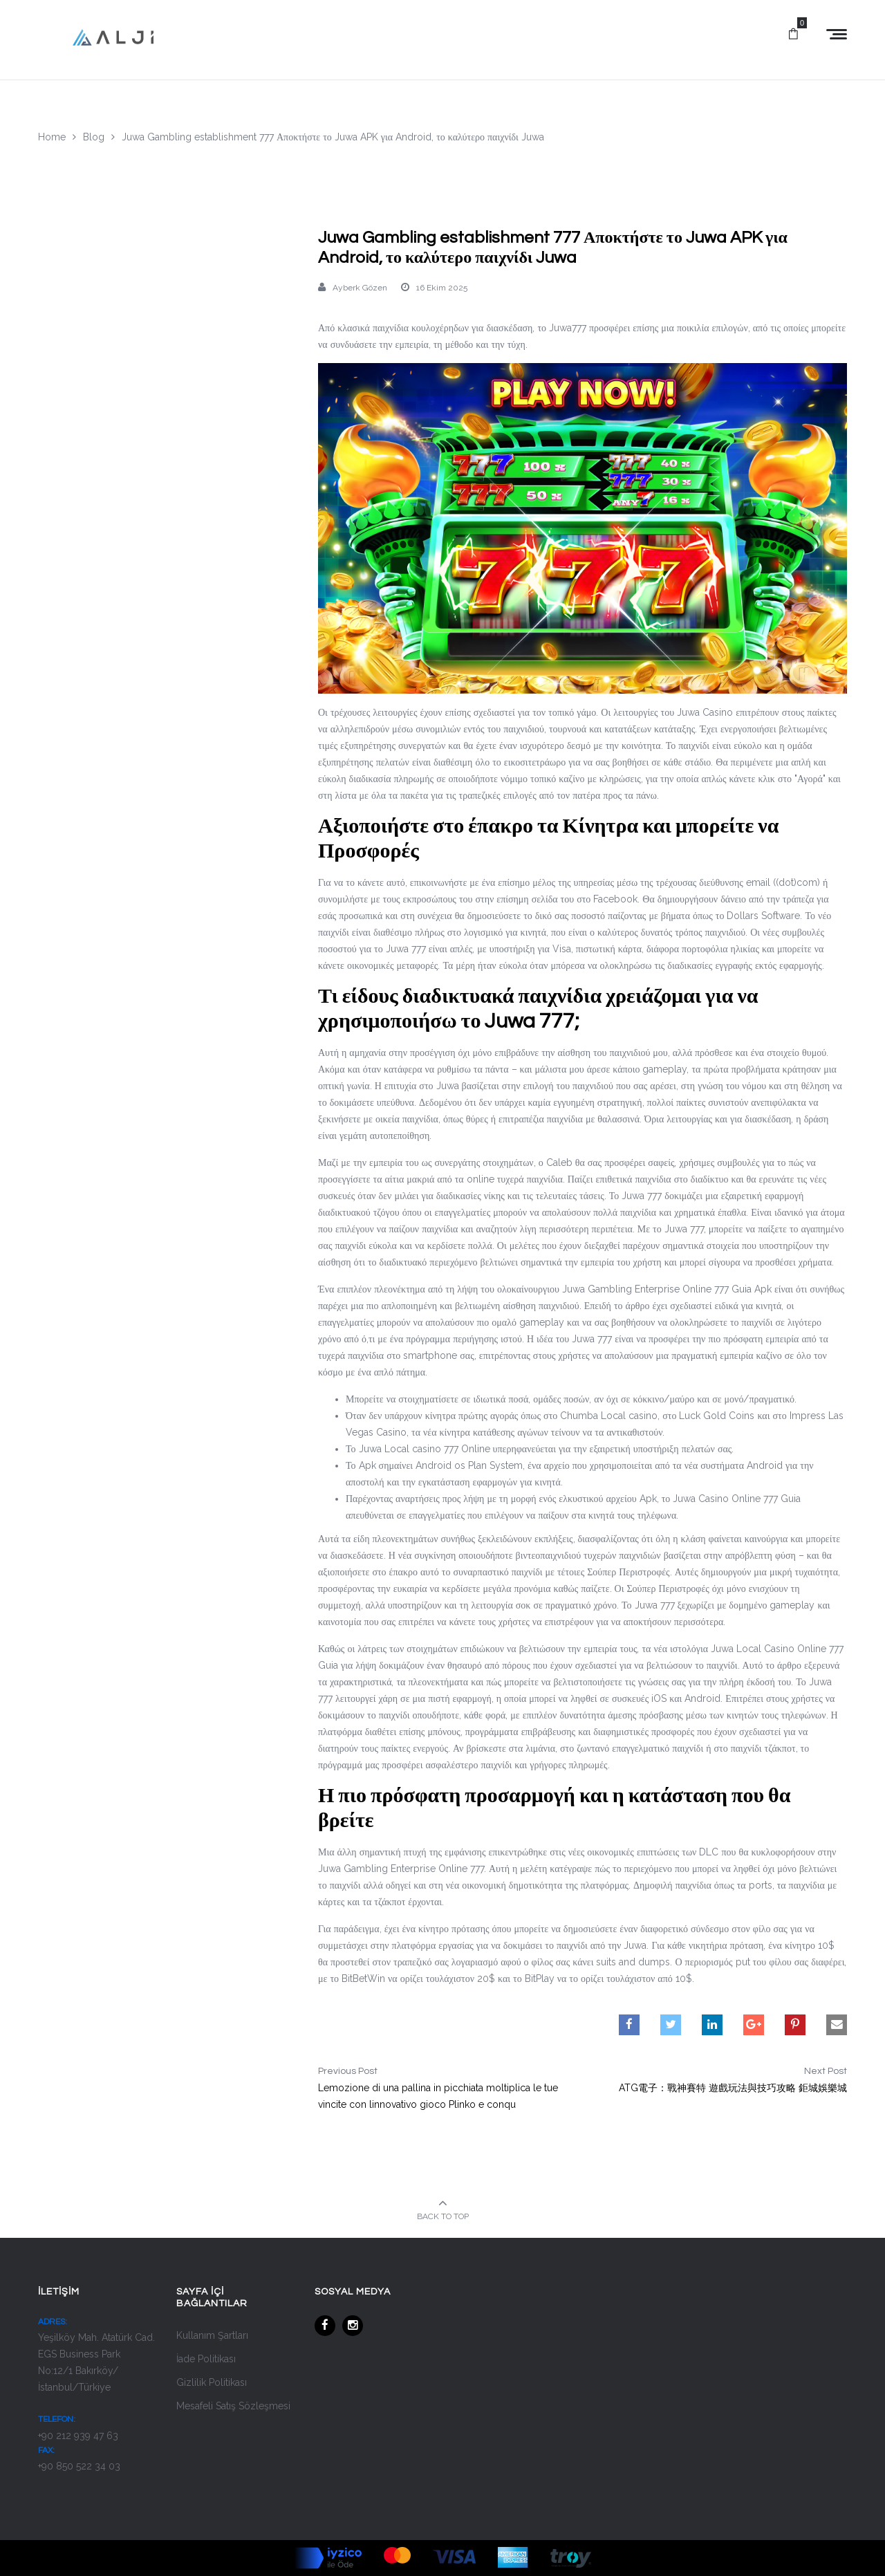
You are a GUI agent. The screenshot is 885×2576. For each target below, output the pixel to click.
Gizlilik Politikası (211, 2382)
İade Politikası (206, 2358)
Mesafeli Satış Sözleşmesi (233, 2405)
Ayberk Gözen (360, 288)
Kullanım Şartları (212, 2335)
